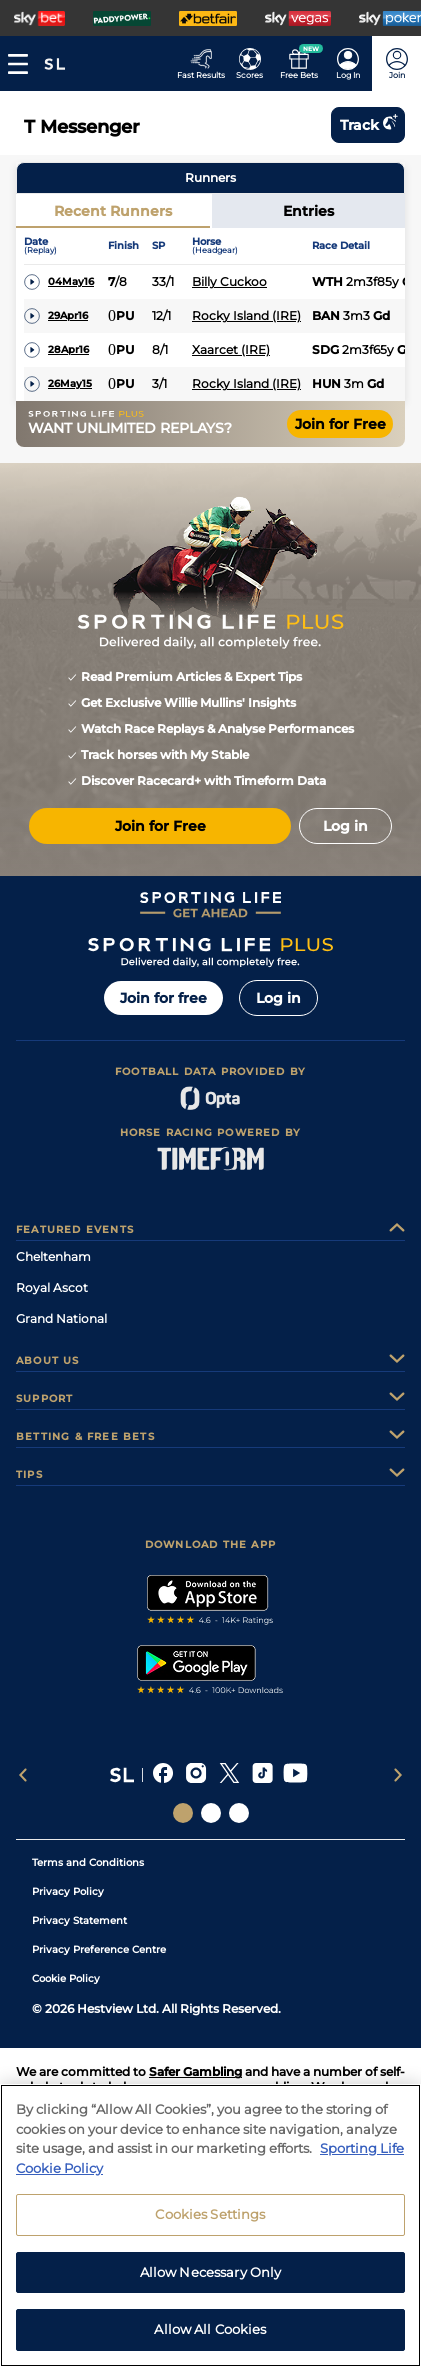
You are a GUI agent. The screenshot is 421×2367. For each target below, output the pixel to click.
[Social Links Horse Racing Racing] (211, 1813)
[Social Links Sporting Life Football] (239, 1813)
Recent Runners (113, 211)
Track (368, 125)
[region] (210, 2225)
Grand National (61, 1318)
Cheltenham (53, 1256)
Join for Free (340, 424)
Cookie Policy (66, 1978)
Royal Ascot (52, 1287)
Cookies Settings (210, 2214)
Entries (308, 211)
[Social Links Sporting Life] (183, 1813)
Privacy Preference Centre (99, 1949)
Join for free (163, 998)
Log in (278, 998)
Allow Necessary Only (211, 2272)
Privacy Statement (79, 1920)
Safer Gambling (195, 2071)
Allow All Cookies (210, 2329)
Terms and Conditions (88, 1862)
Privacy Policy (68, 1891)
